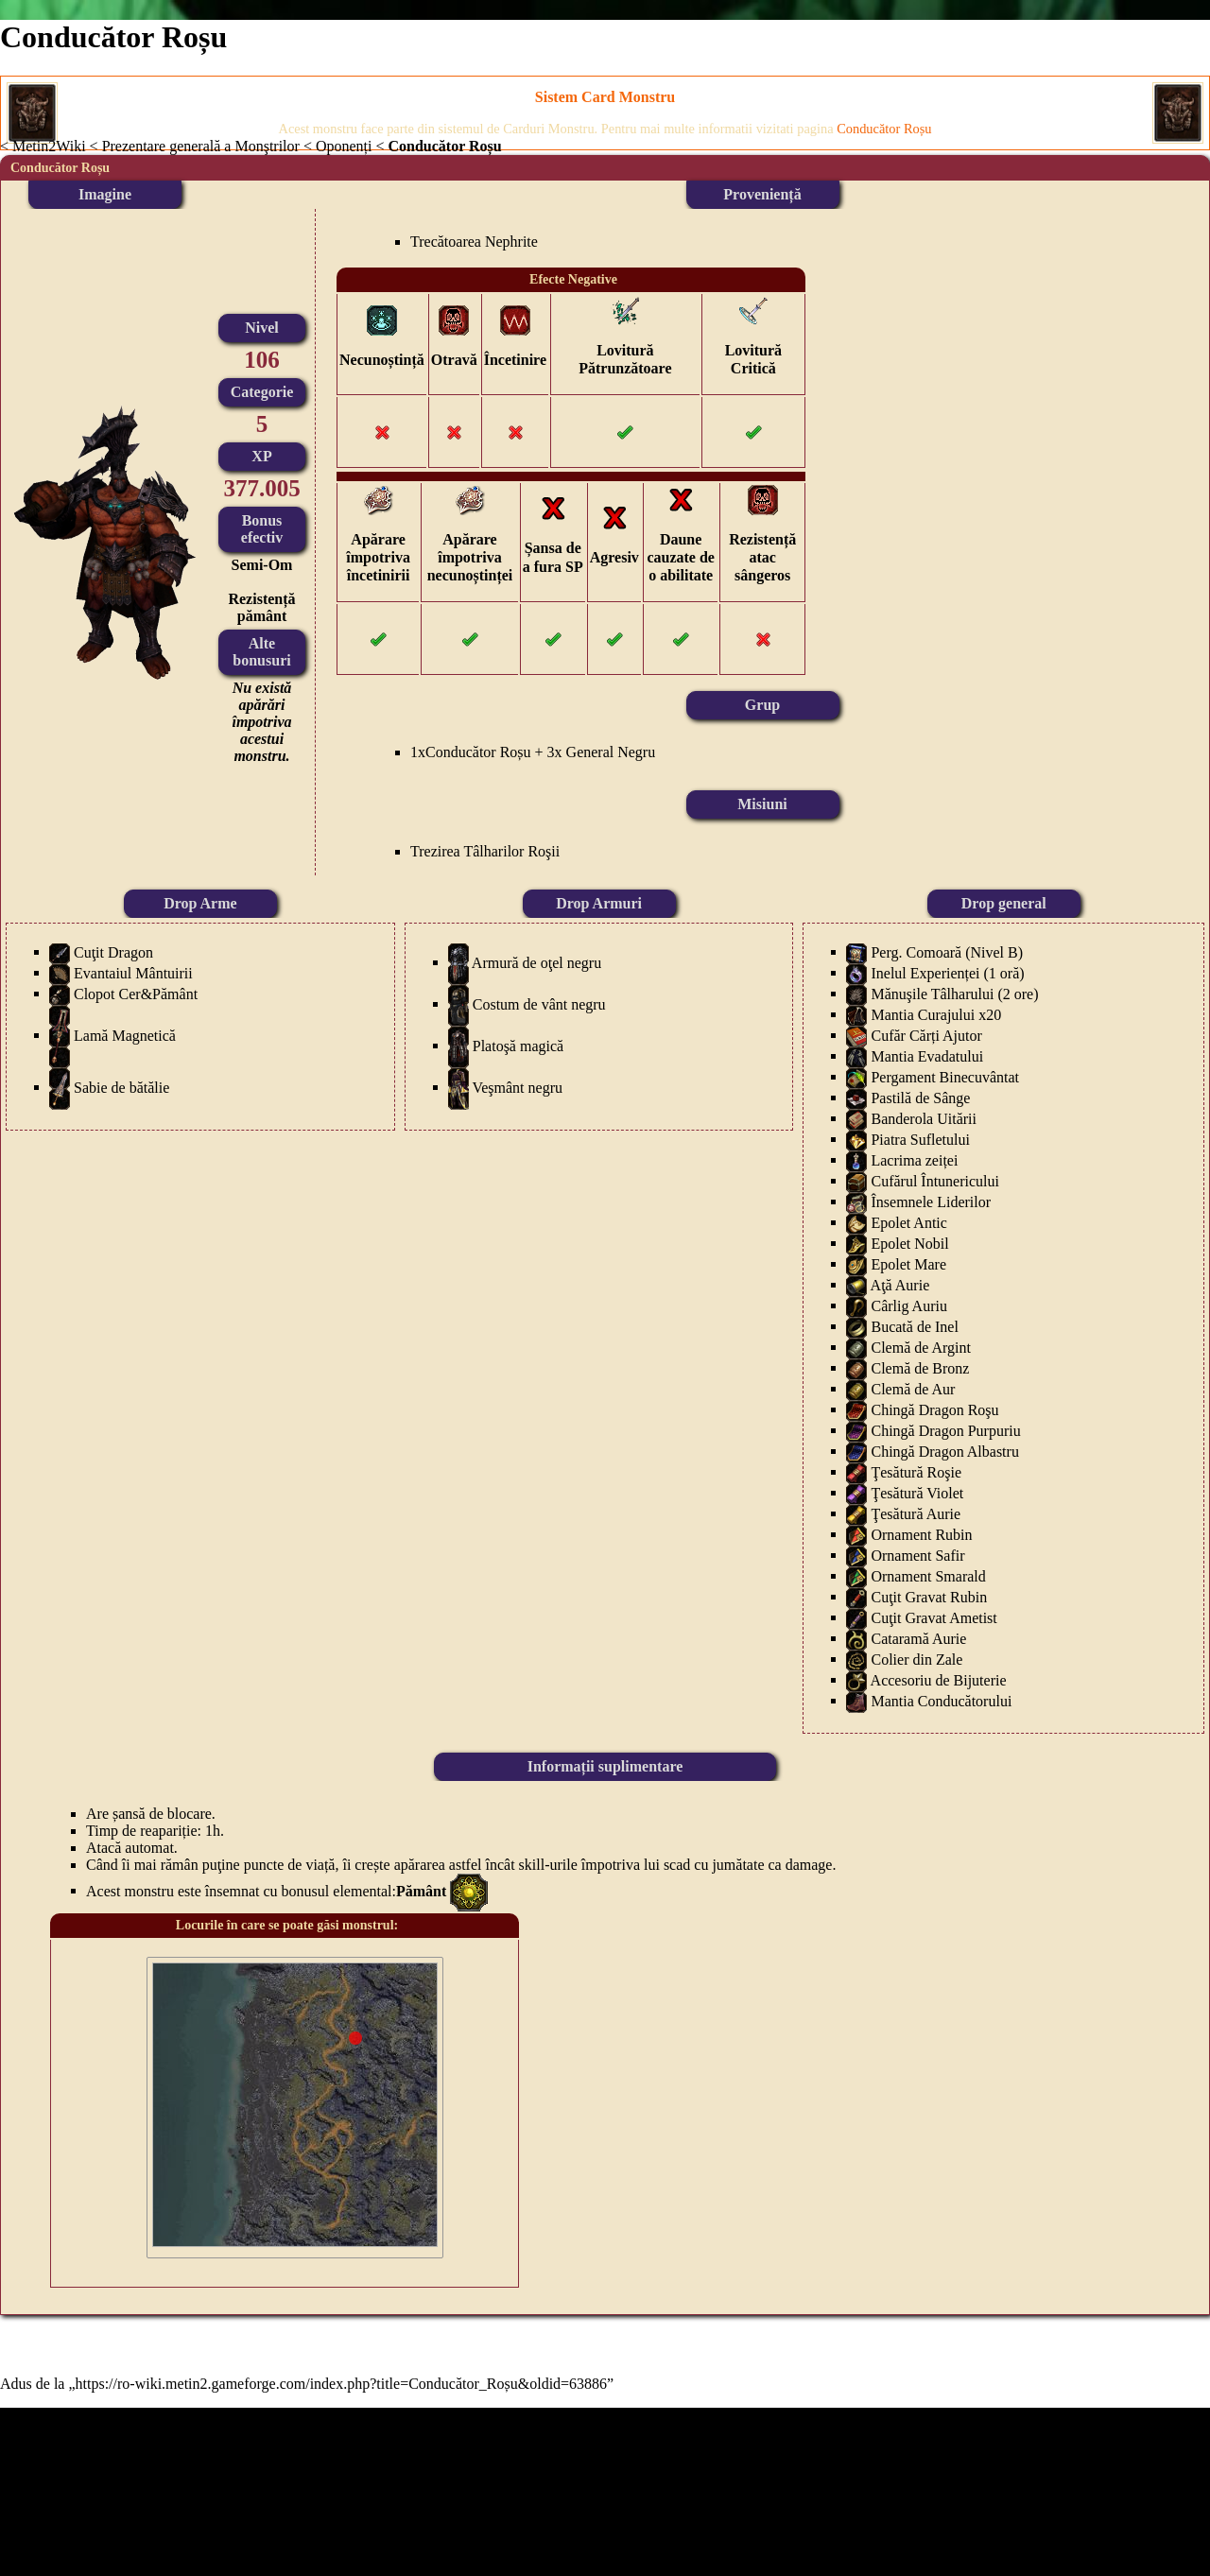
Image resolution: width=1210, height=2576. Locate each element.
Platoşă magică (518, 1045)
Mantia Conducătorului (941, 1700)
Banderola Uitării (924, 1118)
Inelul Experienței (925, 972)
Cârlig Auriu (908, 1305)
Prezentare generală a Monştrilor (201, 146)
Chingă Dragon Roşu (934, 1409)
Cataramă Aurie (918, 1638)
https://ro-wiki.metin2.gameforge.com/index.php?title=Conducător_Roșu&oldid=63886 (342, 2384)
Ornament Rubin (921, 1534)
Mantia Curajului (923, 1014)
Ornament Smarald (928, 1575)
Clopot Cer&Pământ (136, 993)
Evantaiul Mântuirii (133, 972)
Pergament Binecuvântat (945, 1076)
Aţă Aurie (900, 1284)
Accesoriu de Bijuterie (939, 1679)
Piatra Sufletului (920, 1139)
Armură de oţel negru (536, 962)
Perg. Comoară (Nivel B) (947, 951)
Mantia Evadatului (927, 1055)
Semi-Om (262, 565)
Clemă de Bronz (920, 1367)
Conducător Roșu (478, 752)
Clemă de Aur (913, 1388)
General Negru (611, 752)
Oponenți (344, 146)
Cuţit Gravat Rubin (929, 1596)
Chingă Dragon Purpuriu (945, 1430)
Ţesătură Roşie (916, 1471)
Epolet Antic (908, 1222)
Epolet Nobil (909, 1243)
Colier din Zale (916, 1659)
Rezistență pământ (261, 607)
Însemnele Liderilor (931, 1201)
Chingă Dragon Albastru (944, 1451)
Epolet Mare (908, 1263)
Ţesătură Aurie (915, 1513)
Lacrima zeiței (914, 1159)
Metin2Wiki (49, 146)
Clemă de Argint (920, 1347)
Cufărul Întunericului (935, 1180)
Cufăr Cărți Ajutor (926, 1035)
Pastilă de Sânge (920, 1097)
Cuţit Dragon (113, 951)
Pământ (421, 1890)
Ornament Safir (917, 1555)
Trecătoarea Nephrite (474, 241)
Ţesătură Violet (917, 1492)
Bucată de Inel (914, 1326)
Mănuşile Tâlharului (932, 993)
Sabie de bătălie (121, 1087)
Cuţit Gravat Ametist (933, 1617)
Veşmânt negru (517, 1087)
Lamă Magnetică (125, 1035)
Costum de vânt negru (539, 1003)
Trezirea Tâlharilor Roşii (485, 851)
